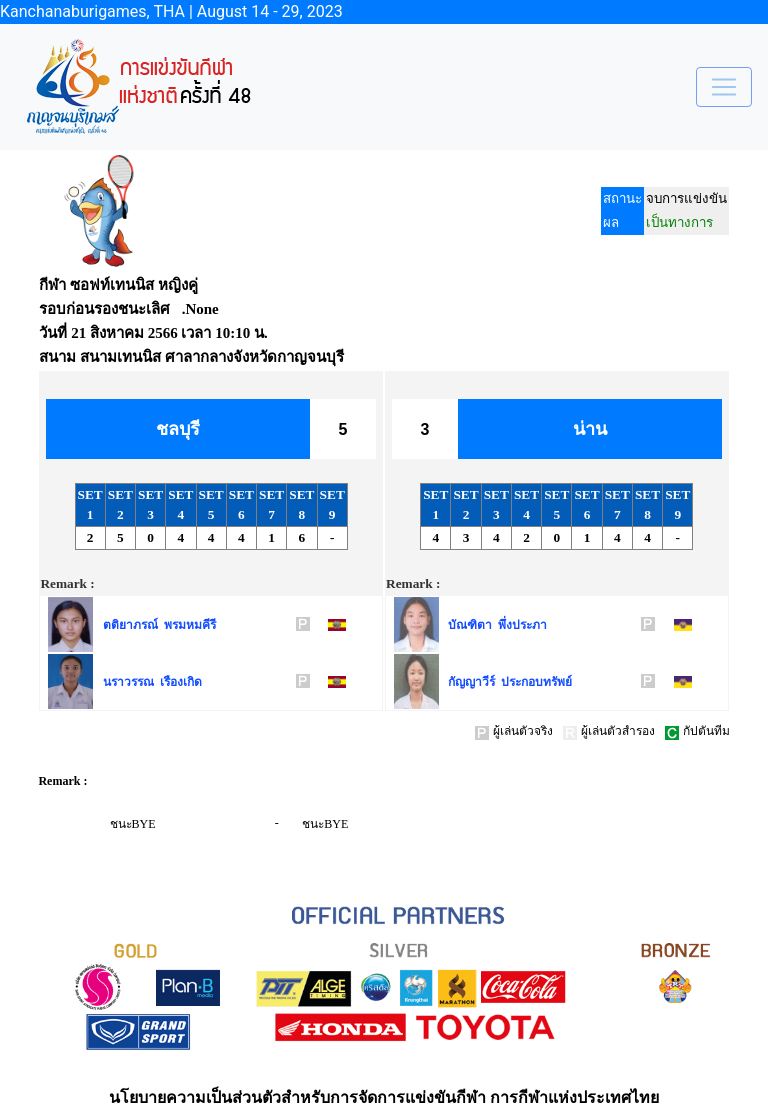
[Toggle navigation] (724, 87)
